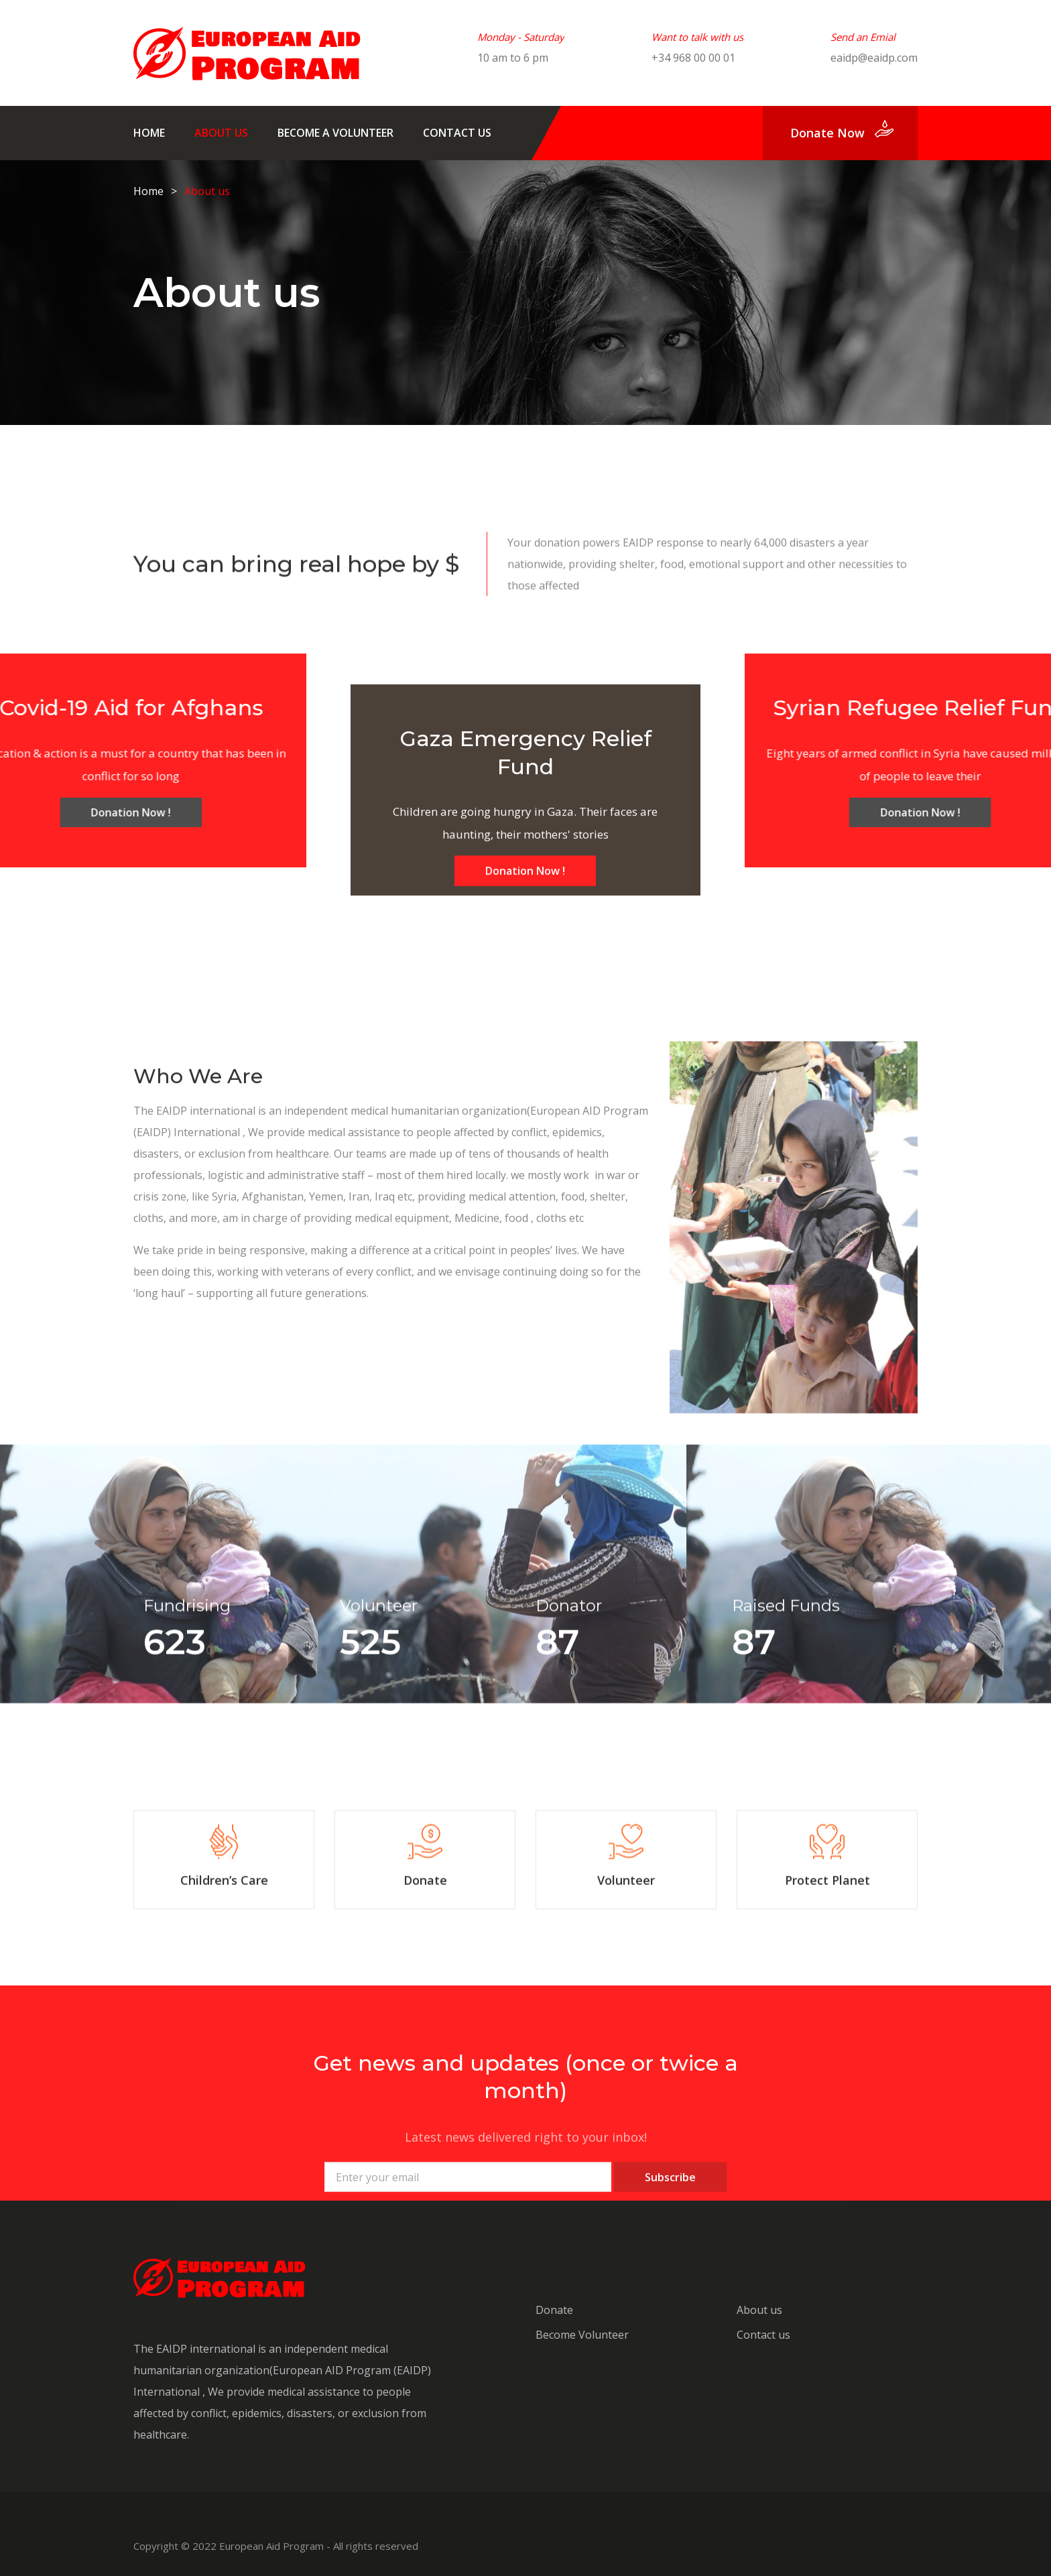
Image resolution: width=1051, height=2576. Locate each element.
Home (149, 132)
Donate (554, 2310)
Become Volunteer (582, 2334)
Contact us (457, 132)
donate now (827, 133)
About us (221, 132)
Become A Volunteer (335, 132)
